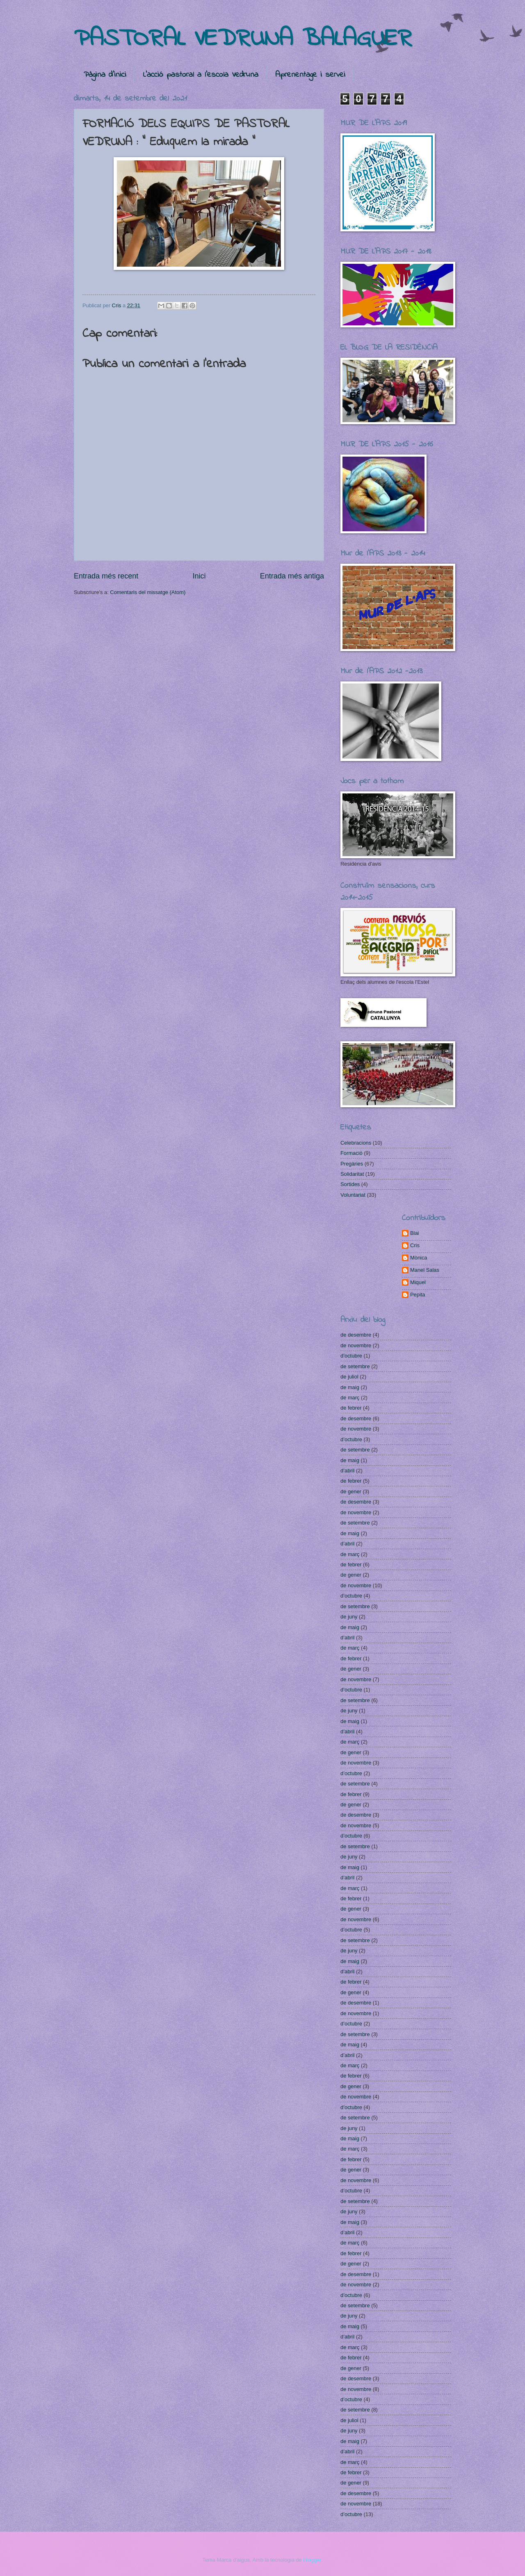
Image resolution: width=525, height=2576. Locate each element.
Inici (198, 576)
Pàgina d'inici (105, 75)
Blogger (312, 2560)
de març (350, 1397)
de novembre (355, 1345)
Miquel (418, 1282)
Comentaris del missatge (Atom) (147, 592)
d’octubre (351, 1356)
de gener (350, 1491)
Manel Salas (424, 1270)
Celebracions (355, 1143)
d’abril (347, 1470)
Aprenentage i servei (310, 75)
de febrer (351, 1408)
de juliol (349, 1377)
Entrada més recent (106, 576)
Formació (351, 1153)
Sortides (350, 1184)
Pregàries (351, 1164)
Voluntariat (352, 1195)
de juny (349, 1617)
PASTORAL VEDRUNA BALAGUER (243, 39)
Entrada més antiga (292, 576)
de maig (349, 1387)
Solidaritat (352, 1174)
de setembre (355, 1366)
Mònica (418, 1258)
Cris (415, 1245)
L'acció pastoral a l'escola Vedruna (200, 75)
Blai (414, 1233)
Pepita (417, 1294)
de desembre (355, 1335)
